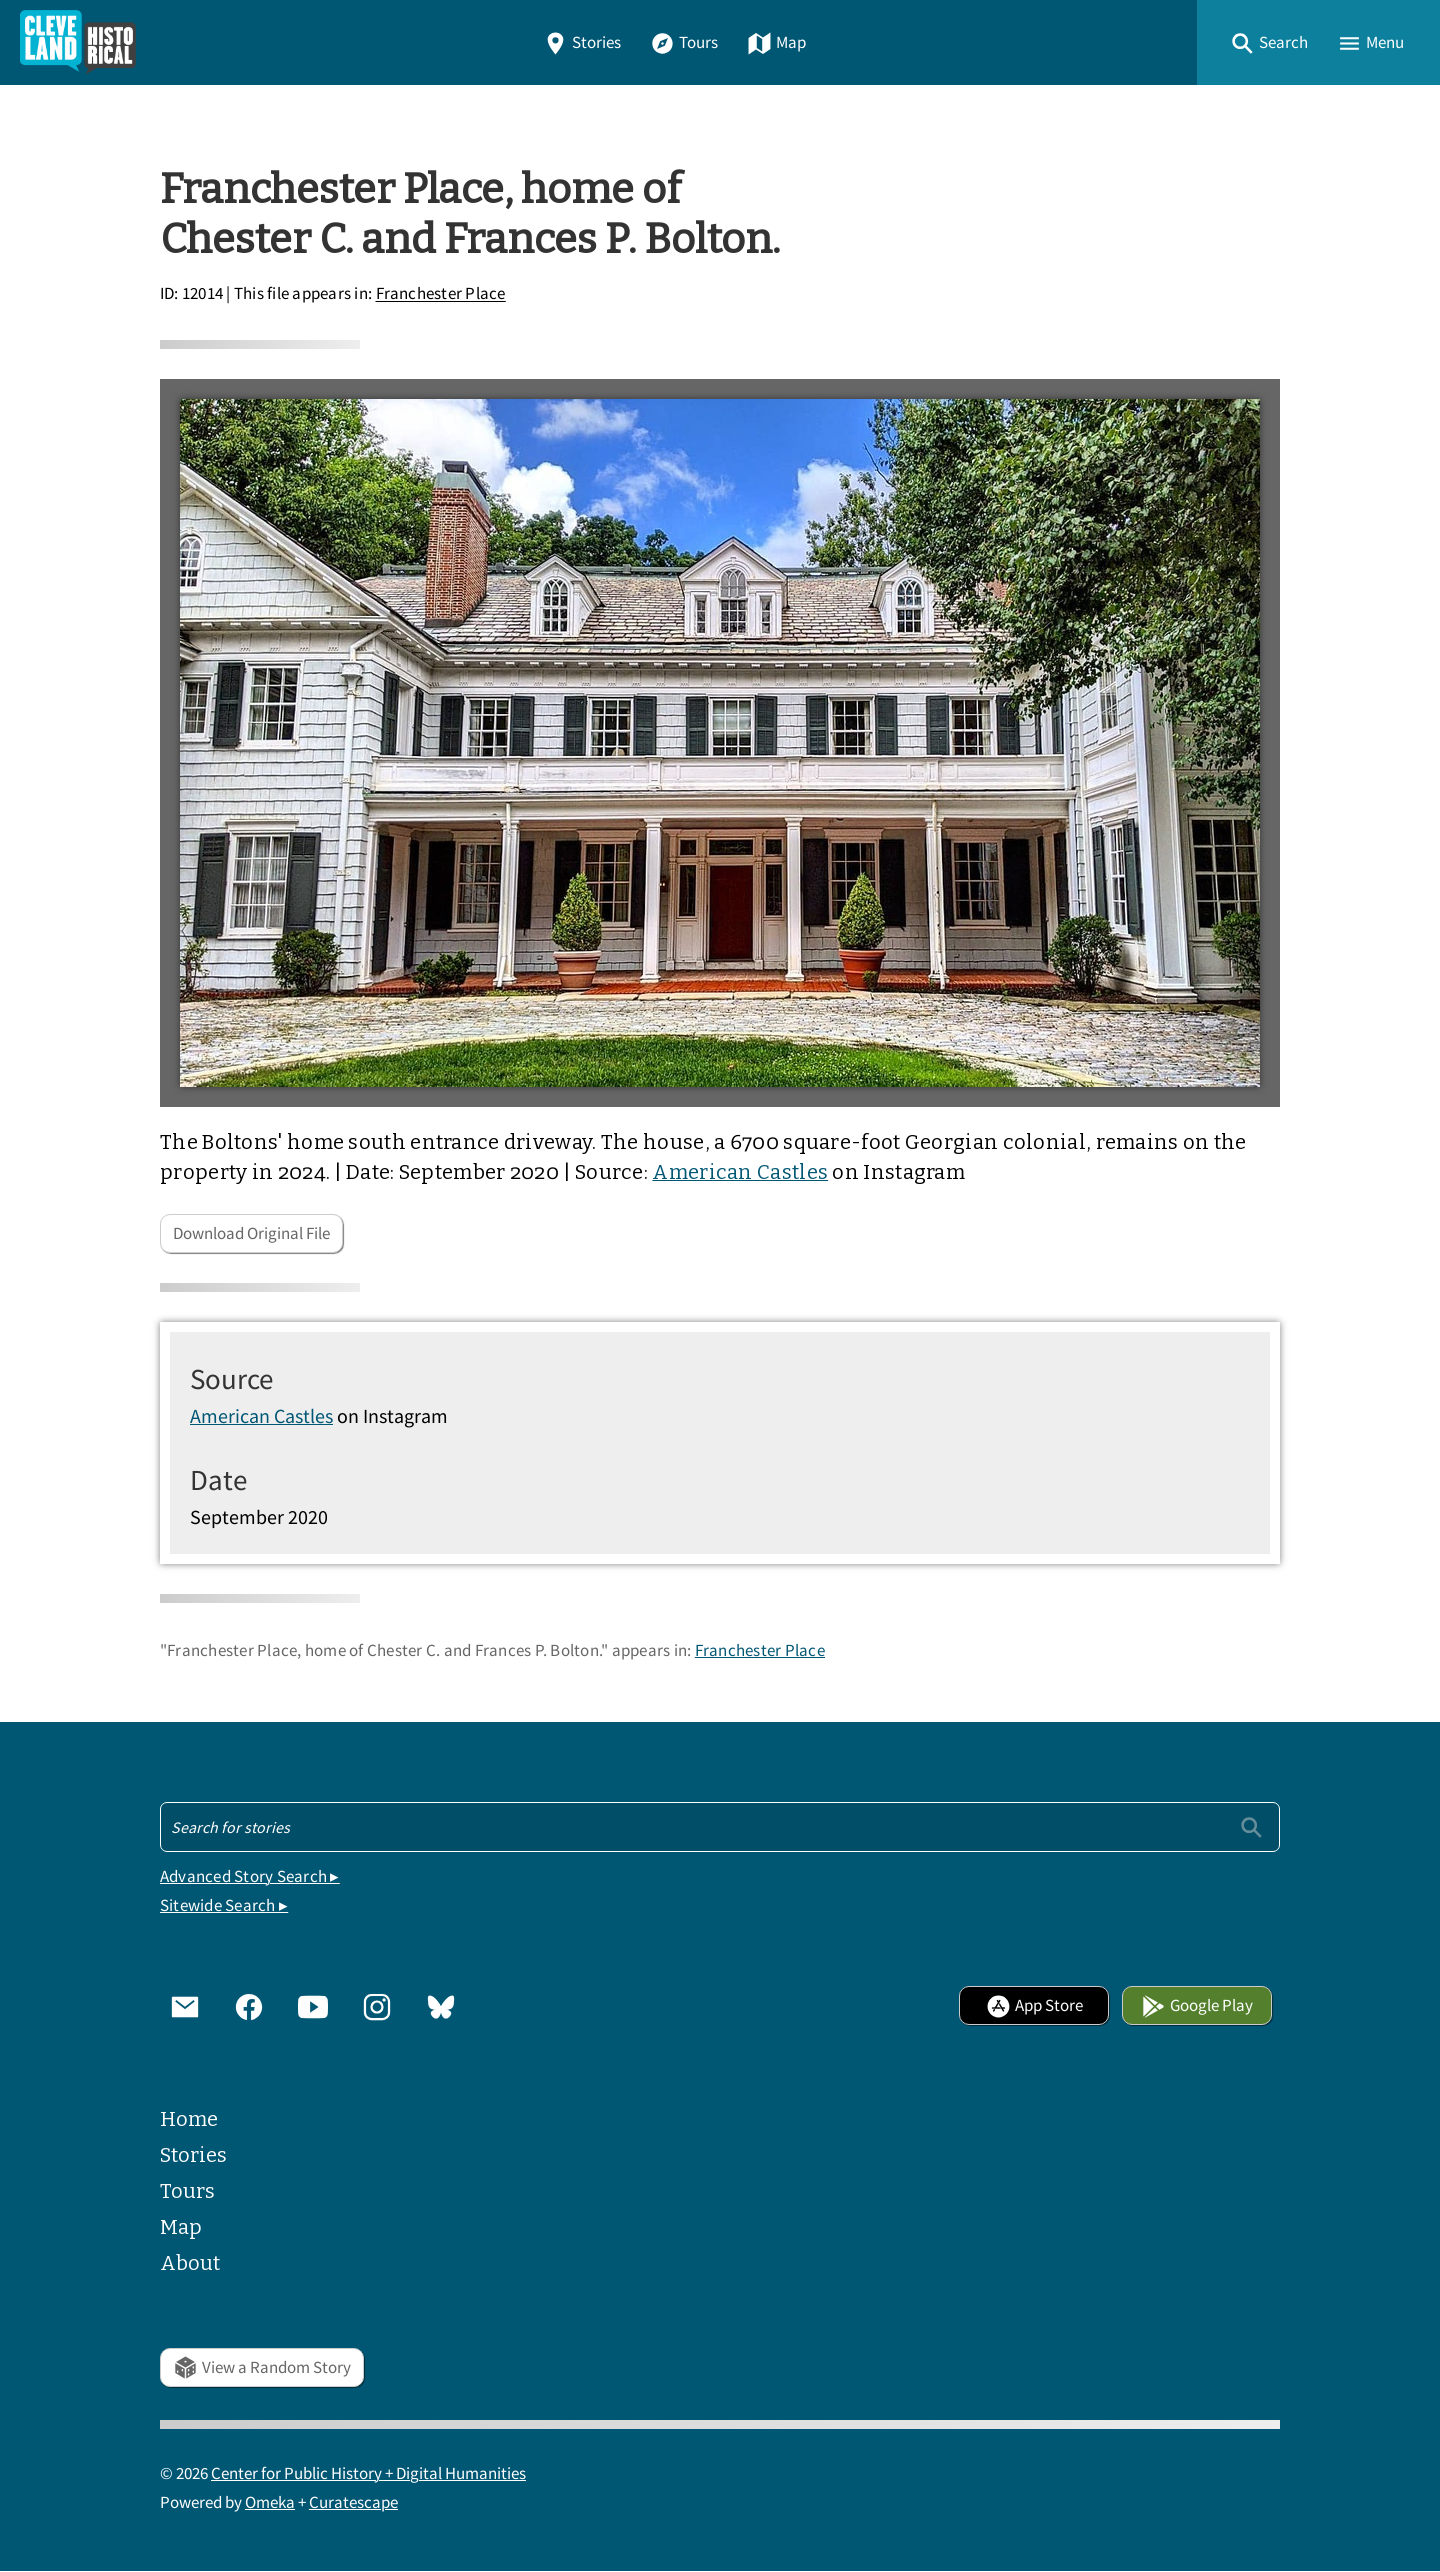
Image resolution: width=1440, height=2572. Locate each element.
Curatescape (353, 2502)
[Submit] (1251, 1826)
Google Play (1197, 2005)
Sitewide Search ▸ (224, 1905)
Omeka (270, 2502)
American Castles (740, 1172)
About (190, 2263)
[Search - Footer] (720, 1827)
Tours (684, 42)
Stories (582, 42)
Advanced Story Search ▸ (250, 1876)
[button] (1269, 42)
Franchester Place (441, 294)
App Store (1034, 2005)
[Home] (78, 42)
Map (776, 42)
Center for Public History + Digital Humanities (368, 2473)
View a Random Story (262, 2367)
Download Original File (251, 1233)
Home (189, 2119)
